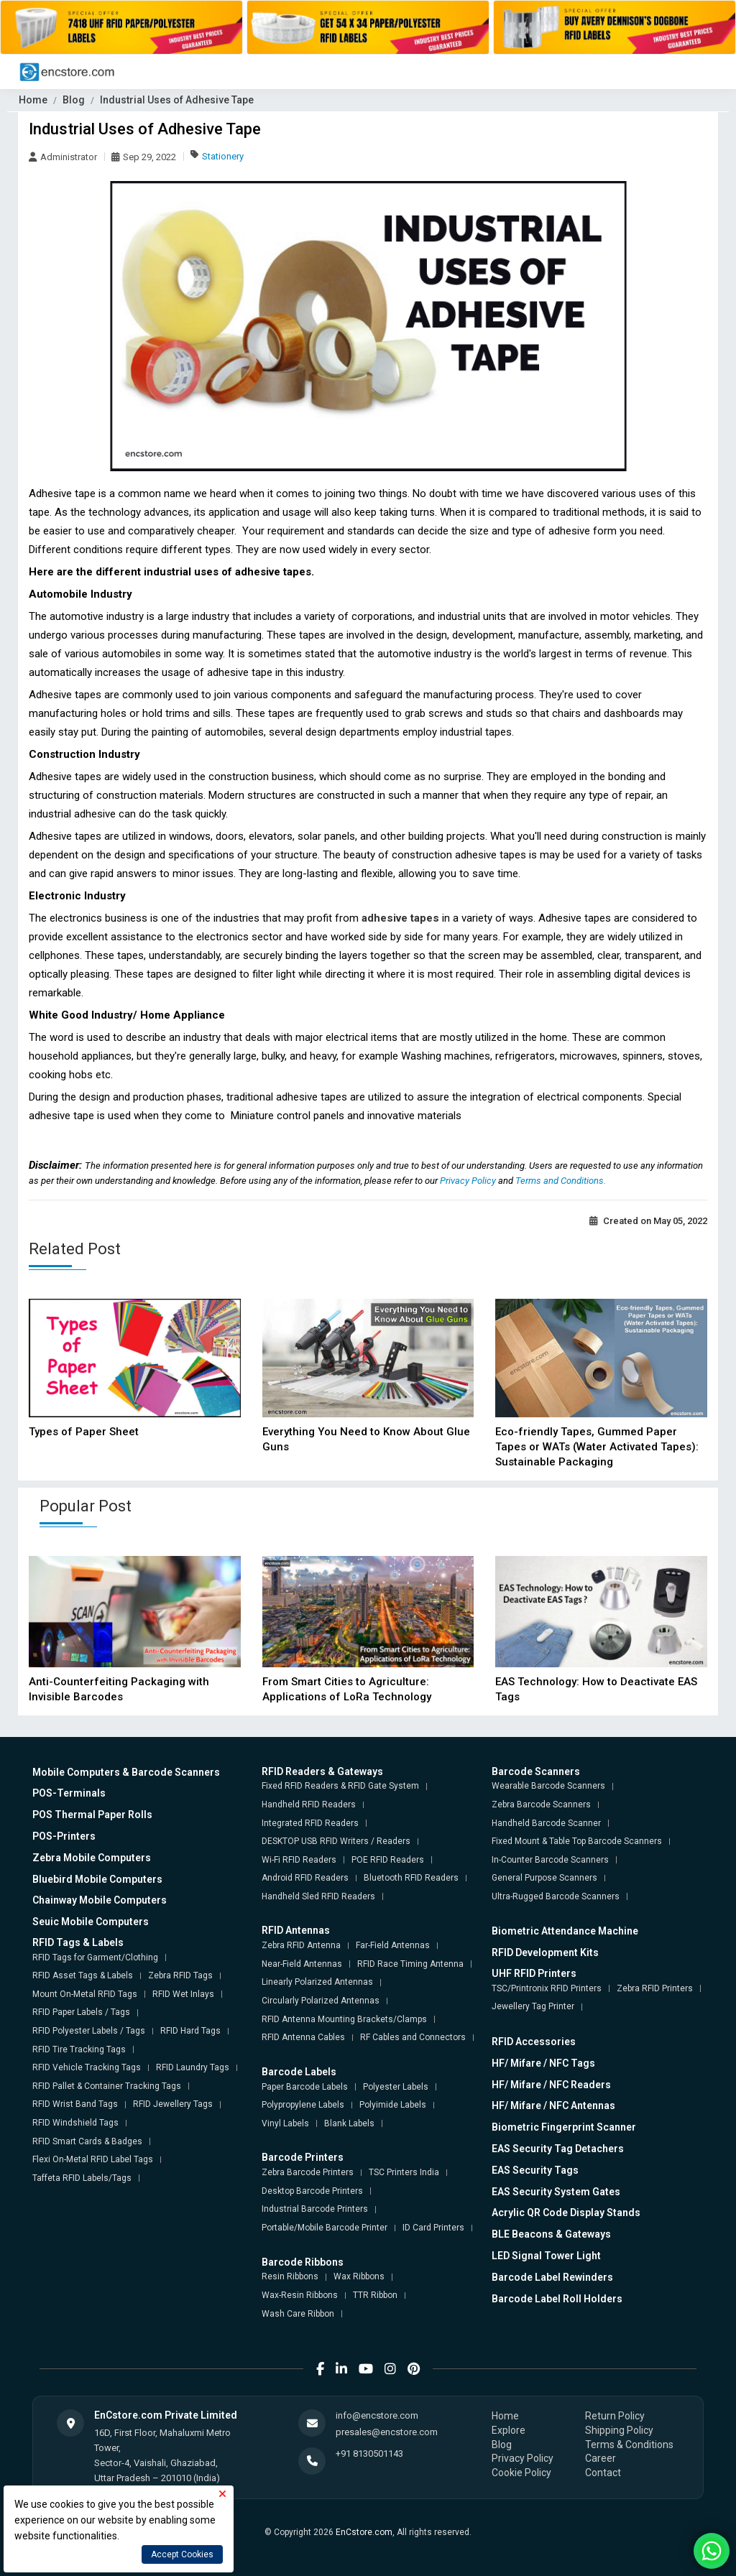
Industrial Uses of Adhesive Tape (177, 100)
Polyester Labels (395, 2087)
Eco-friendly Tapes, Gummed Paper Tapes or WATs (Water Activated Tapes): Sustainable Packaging (597, 1446)
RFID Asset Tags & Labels (82, 1975)
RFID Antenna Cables (303, 2037)
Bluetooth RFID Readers (411, 1878)
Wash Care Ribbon (298, 2314)
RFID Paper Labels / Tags (81, 2012)
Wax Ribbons (359, 2276)
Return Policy (615, 2416)
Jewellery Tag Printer (533, 2006)
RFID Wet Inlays (183, 1994)
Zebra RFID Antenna (301, 1945)
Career (600, 2458)
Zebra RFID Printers (655, 1988)
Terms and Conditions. (560, 1180)
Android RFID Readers (305, 1878)
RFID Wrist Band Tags (75, 2104)
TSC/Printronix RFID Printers (547, 1988)
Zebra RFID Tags (180, 1975)
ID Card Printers (433, 2228)
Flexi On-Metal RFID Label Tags (92, 2159)
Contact (603, 2472)
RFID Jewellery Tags (173, 2104)
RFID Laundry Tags (192, 2067)
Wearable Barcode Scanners (548, 1786)
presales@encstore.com (387, 2432)
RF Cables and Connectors (413, 2037)
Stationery (223, 156)
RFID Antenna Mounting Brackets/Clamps (344, 2019)
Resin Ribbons (290, 2276)
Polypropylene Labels (303, 2105)
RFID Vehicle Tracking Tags (86, 2067)
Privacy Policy (469, 1180)
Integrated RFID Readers (310, 1823)
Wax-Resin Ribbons (300, 2295)
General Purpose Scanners (544, 1878)
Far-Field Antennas (393, 1945)
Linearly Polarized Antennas (317, 1982)
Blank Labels (349, 2123)
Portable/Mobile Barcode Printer (324, 2228)
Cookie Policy (521, 2472)
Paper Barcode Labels (305, 2087)
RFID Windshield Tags (75, 2123)
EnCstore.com (364, 2532)
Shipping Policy (619, 2430)
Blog (74, 100)
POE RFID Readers (387, 1860)
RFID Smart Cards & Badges (87, 2141)
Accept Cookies (182, 2554)
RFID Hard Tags (190, 2031)
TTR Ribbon (375, 2295)
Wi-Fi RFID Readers (299, 1860)
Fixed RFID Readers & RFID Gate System (340, 1786)
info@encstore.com (377, 2415)
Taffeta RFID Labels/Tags (82, 2178)
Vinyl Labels (285, 2123)
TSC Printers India (404, 2172)
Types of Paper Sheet (84, 1431)
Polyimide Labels (392, 2105)
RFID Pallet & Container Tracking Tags (106, 2086)
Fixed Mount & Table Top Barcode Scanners (577, 1841)
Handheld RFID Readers (309, 1804)
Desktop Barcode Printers (312, 2191)
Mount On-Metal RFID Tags (84, 1994)
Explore (508, 2430)
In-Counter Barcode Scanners (550, 1860)
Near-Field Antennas (302, 1964)
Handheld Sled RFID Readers (318, 1896)
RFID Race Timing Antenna (410, 1964)
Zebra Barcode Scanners (541, 1804)
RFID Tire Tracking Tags (79, 2049)
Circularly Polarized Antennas (321, 2001)
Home (33, 100)
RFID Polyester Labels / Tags (88, 2031)
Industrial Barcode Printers (315, 2209)
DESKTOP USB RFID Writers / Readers (336, 1841)
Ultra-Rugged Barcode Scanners (556, 1896)
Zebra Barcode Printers (308, 2172)
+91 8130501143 (369, 2453)
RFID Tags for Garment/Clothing (95, 1957)
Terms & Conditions (629, 2444)
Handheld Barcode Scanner (546, 1823)
